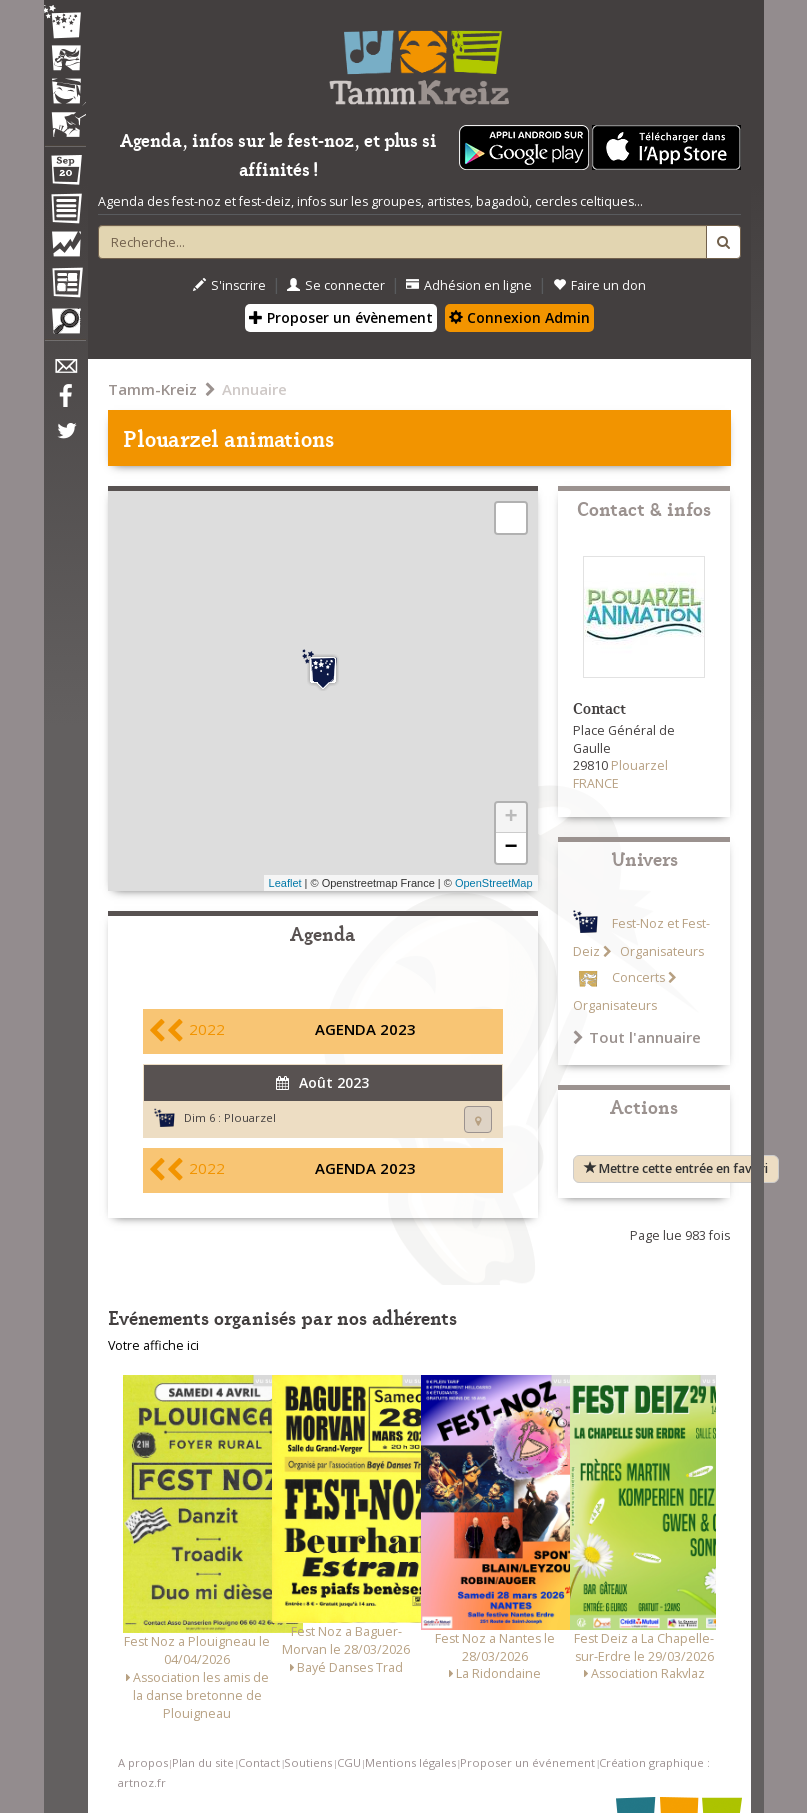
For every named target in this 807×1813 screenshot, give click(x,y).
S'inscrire (229, 285)
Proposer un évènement (341, 317)
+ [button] (510, 818)
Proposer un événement (527, 1762)
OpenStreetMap (494, 883)
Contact (259, 1762)
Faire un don (599, 285)
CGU (349, 1762)
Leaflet (285, 883)
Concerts (638, 977)
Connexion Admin (519, 317)
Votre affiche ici (153, 1345)
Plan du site (203, 1762)
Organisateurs (660, 951)
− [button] (510, 848)
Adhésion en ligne (469, 285)
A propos (143, 1762)
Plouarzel (250, 1117)
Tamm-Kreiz (152, 389)
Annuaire (254, 389)
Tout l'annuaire (637, 1037)
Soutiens (308, 1762)
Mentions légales (410, 1762)
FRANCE (596, 783)
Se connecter (336, 285)
